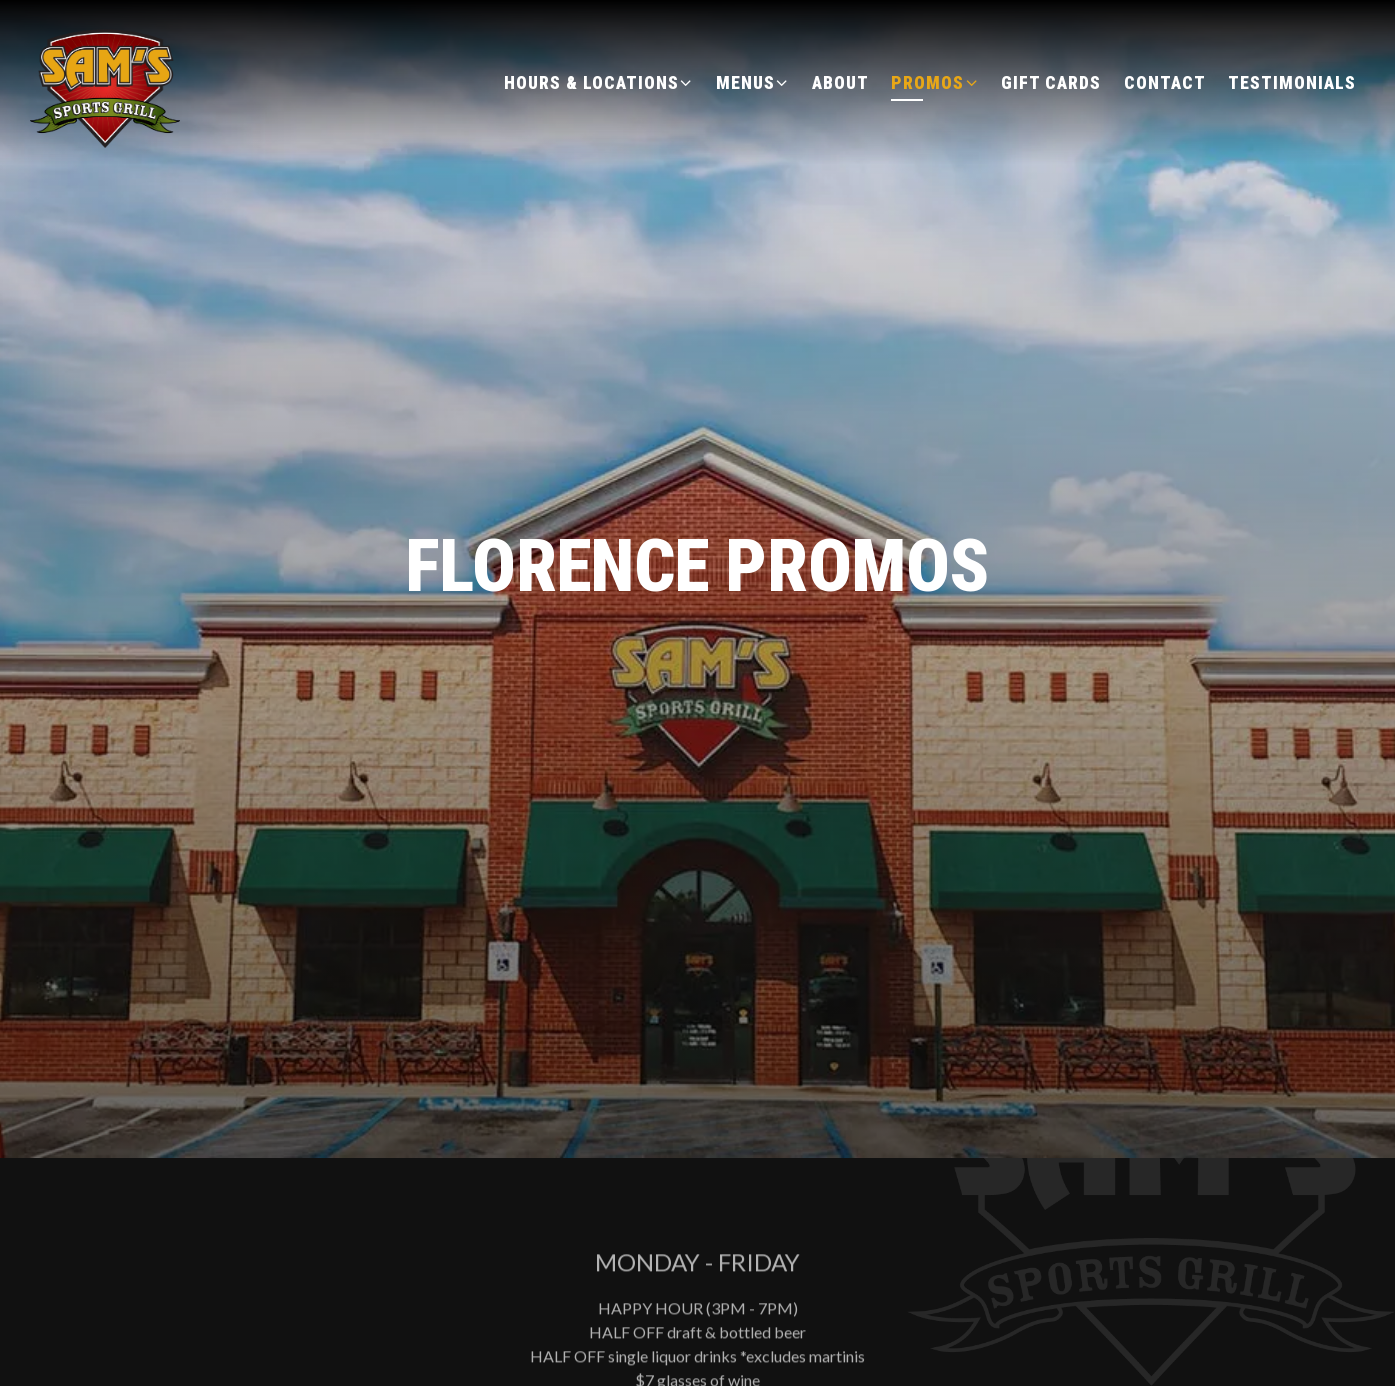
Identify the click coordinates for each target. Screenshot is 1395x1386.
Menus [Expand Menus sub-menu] (753, 81)
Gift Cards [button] (1051, 83)
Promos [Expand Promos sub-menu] (935, 81)
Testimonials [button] (1292, 83)
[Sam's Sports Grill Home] (107, 81)
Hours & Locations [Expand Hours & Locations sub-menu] (599, 81)
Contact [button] (1165, 83)
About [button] (840, 83)
